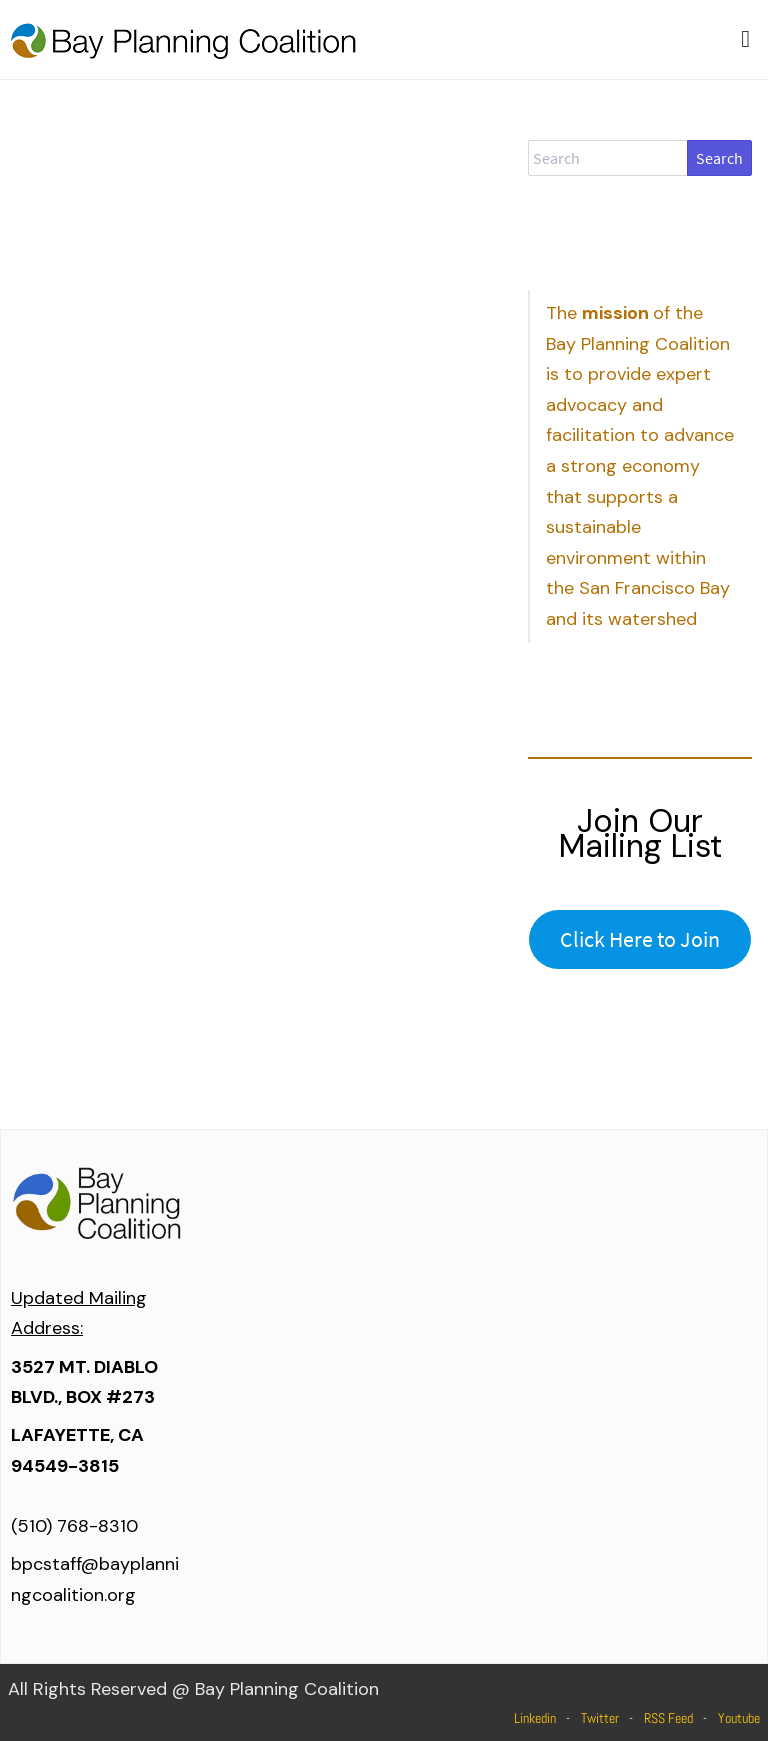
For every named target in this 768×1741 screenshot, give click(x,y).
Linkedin (535, 1718)
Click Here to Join (640, 939)
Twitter (600, 1718)
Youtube (739, 1718)
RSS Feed (668, 1718)
